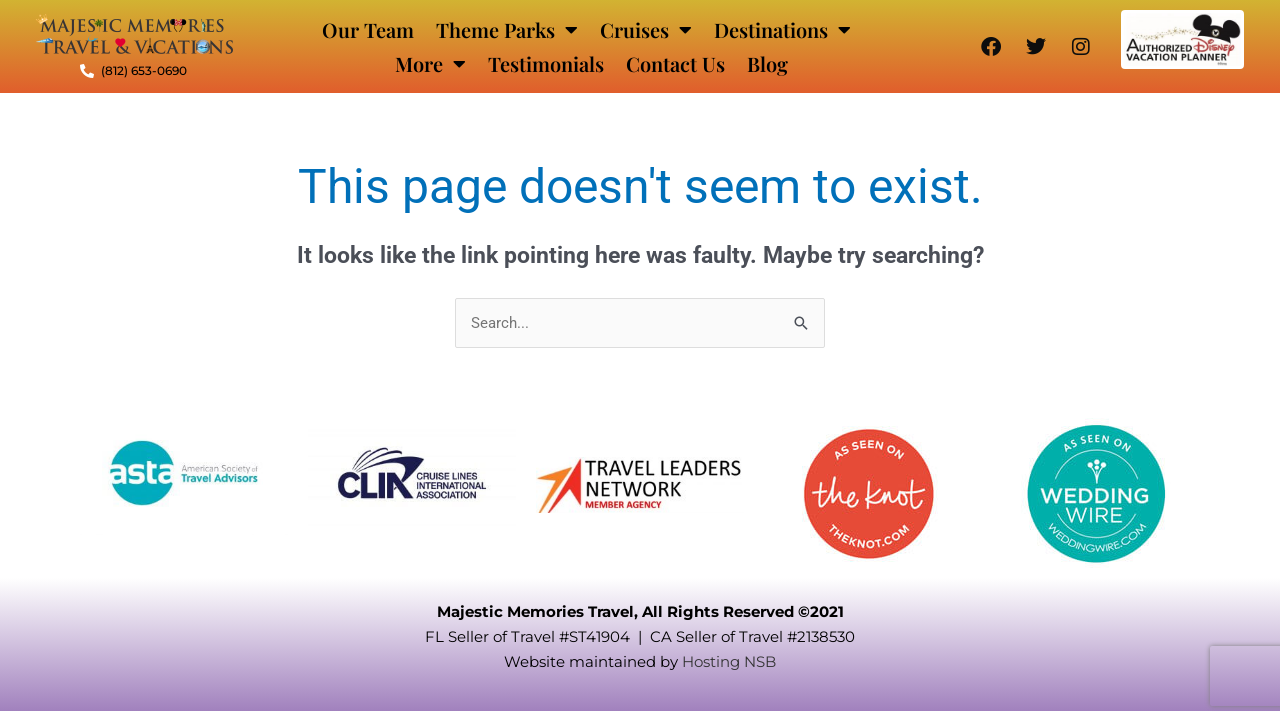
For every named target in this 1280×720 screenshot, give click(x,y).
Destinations (782, 30)
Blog (767, 63)
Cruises (646, 30)
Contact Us (675, 63)
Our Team (368, 29)
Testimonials (546, 63)
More (430, 64)
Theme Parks (507, 30)
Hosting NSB (729, 661)
